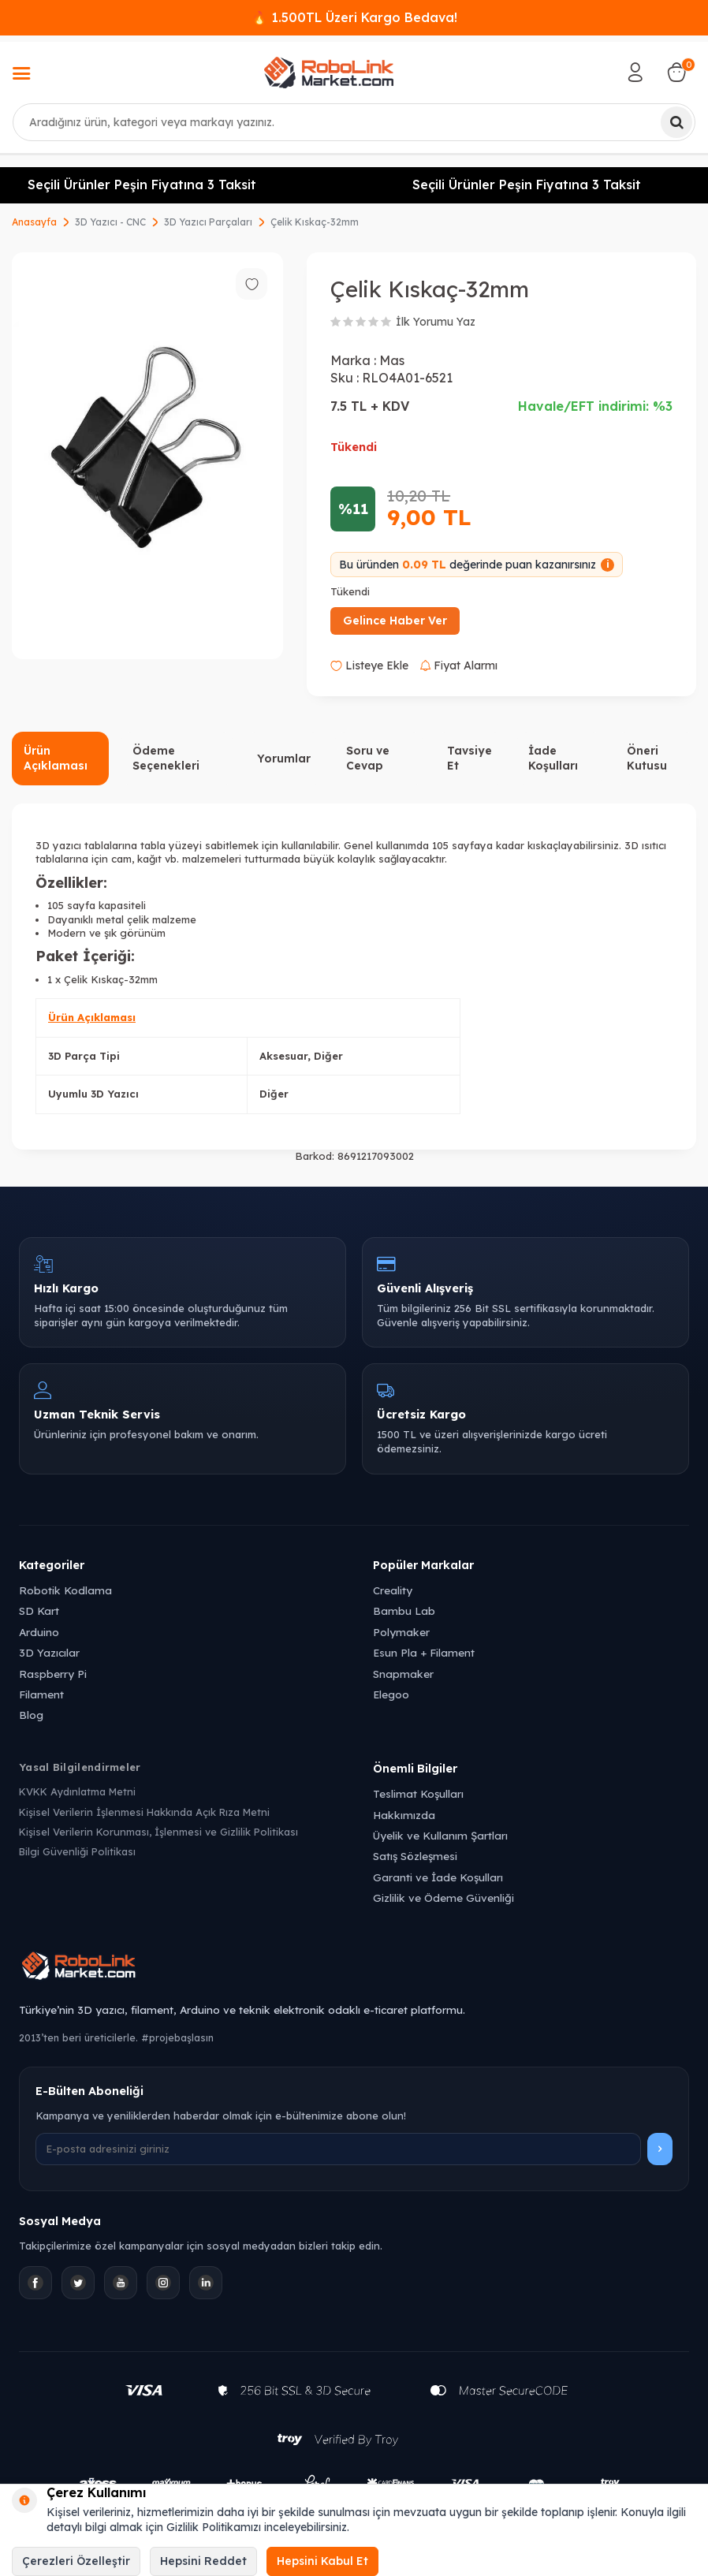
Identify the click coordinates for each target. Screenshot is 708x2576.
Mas (391, 360)
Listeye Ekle (369, 665)
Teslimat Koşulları (418, 1793)
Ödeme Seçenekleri (165, 758)
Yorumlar (284, 758)
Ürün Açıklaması (56, 758)
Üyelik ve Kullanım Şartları (440, 1835)
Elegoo (391, 1694)
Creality (392, 1590)
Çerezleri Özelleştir (76, 2561)
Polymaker (401, 1631)
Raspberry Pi (53, 1673)
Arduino (39, 1631)
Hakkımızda (404, 1814)
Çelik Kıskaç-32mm (314, 222)
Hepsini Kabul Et (322, 2561)
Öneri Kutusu (647, 758)
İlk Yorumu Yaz (435, 322)
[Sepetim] (676, 72)
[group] (147, 455)
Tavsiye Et (469, 758)
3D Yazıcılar (49, 1652)
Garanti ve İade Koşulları (438, 1877)
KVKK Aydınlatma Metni (77, 1791)
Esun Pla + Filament (424, 1652)
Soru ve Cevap (367, 758)
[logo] (328, 72)
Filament (41, 1694)
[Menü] (21, 75)
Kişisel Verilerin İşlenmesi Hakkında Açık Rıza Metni (144, 1812)
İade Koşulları (553, 758)
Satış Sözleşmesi (415, 1855)
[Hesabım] (635, 72)
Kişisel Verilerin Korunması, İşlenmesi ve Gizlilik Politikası (158, 1831)
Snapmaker (403, 1673)
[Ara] (676, 122)
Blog (31, 1714)
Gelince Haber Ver (395, 620)
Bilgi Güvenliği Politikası (77, 1851)
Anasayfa (34, 222)
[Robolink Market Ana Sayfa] (354, 1968)
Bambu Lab (404, 1610)
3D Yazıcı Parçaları (208, 222)
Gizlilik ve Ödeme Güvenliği (443, 1897)
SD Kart (39, 1610)
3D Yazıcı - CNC (110, 222)
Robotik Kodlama (65, 1590)
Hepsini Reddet (203, 2561)
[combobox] (354, 122)
